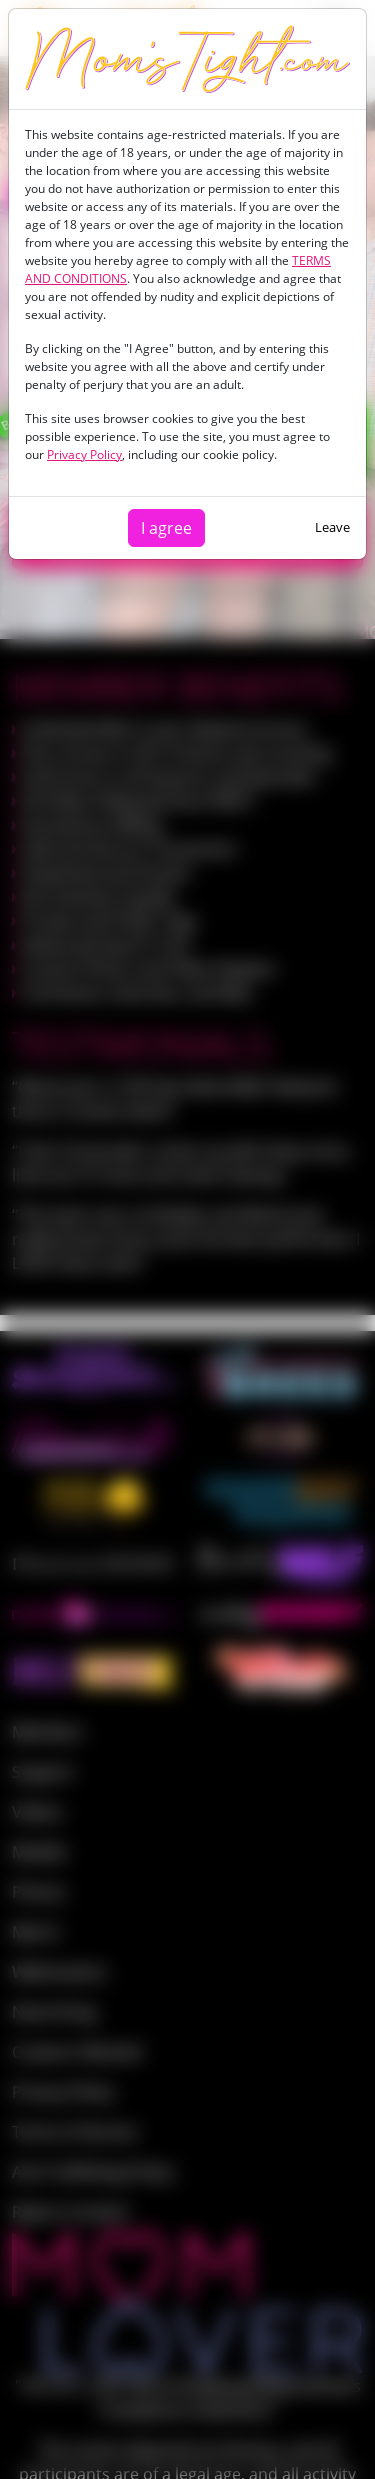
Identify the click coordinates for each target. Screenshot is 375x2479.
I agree (166, 528)
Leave (332, 527)
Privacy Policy (84, 454)
